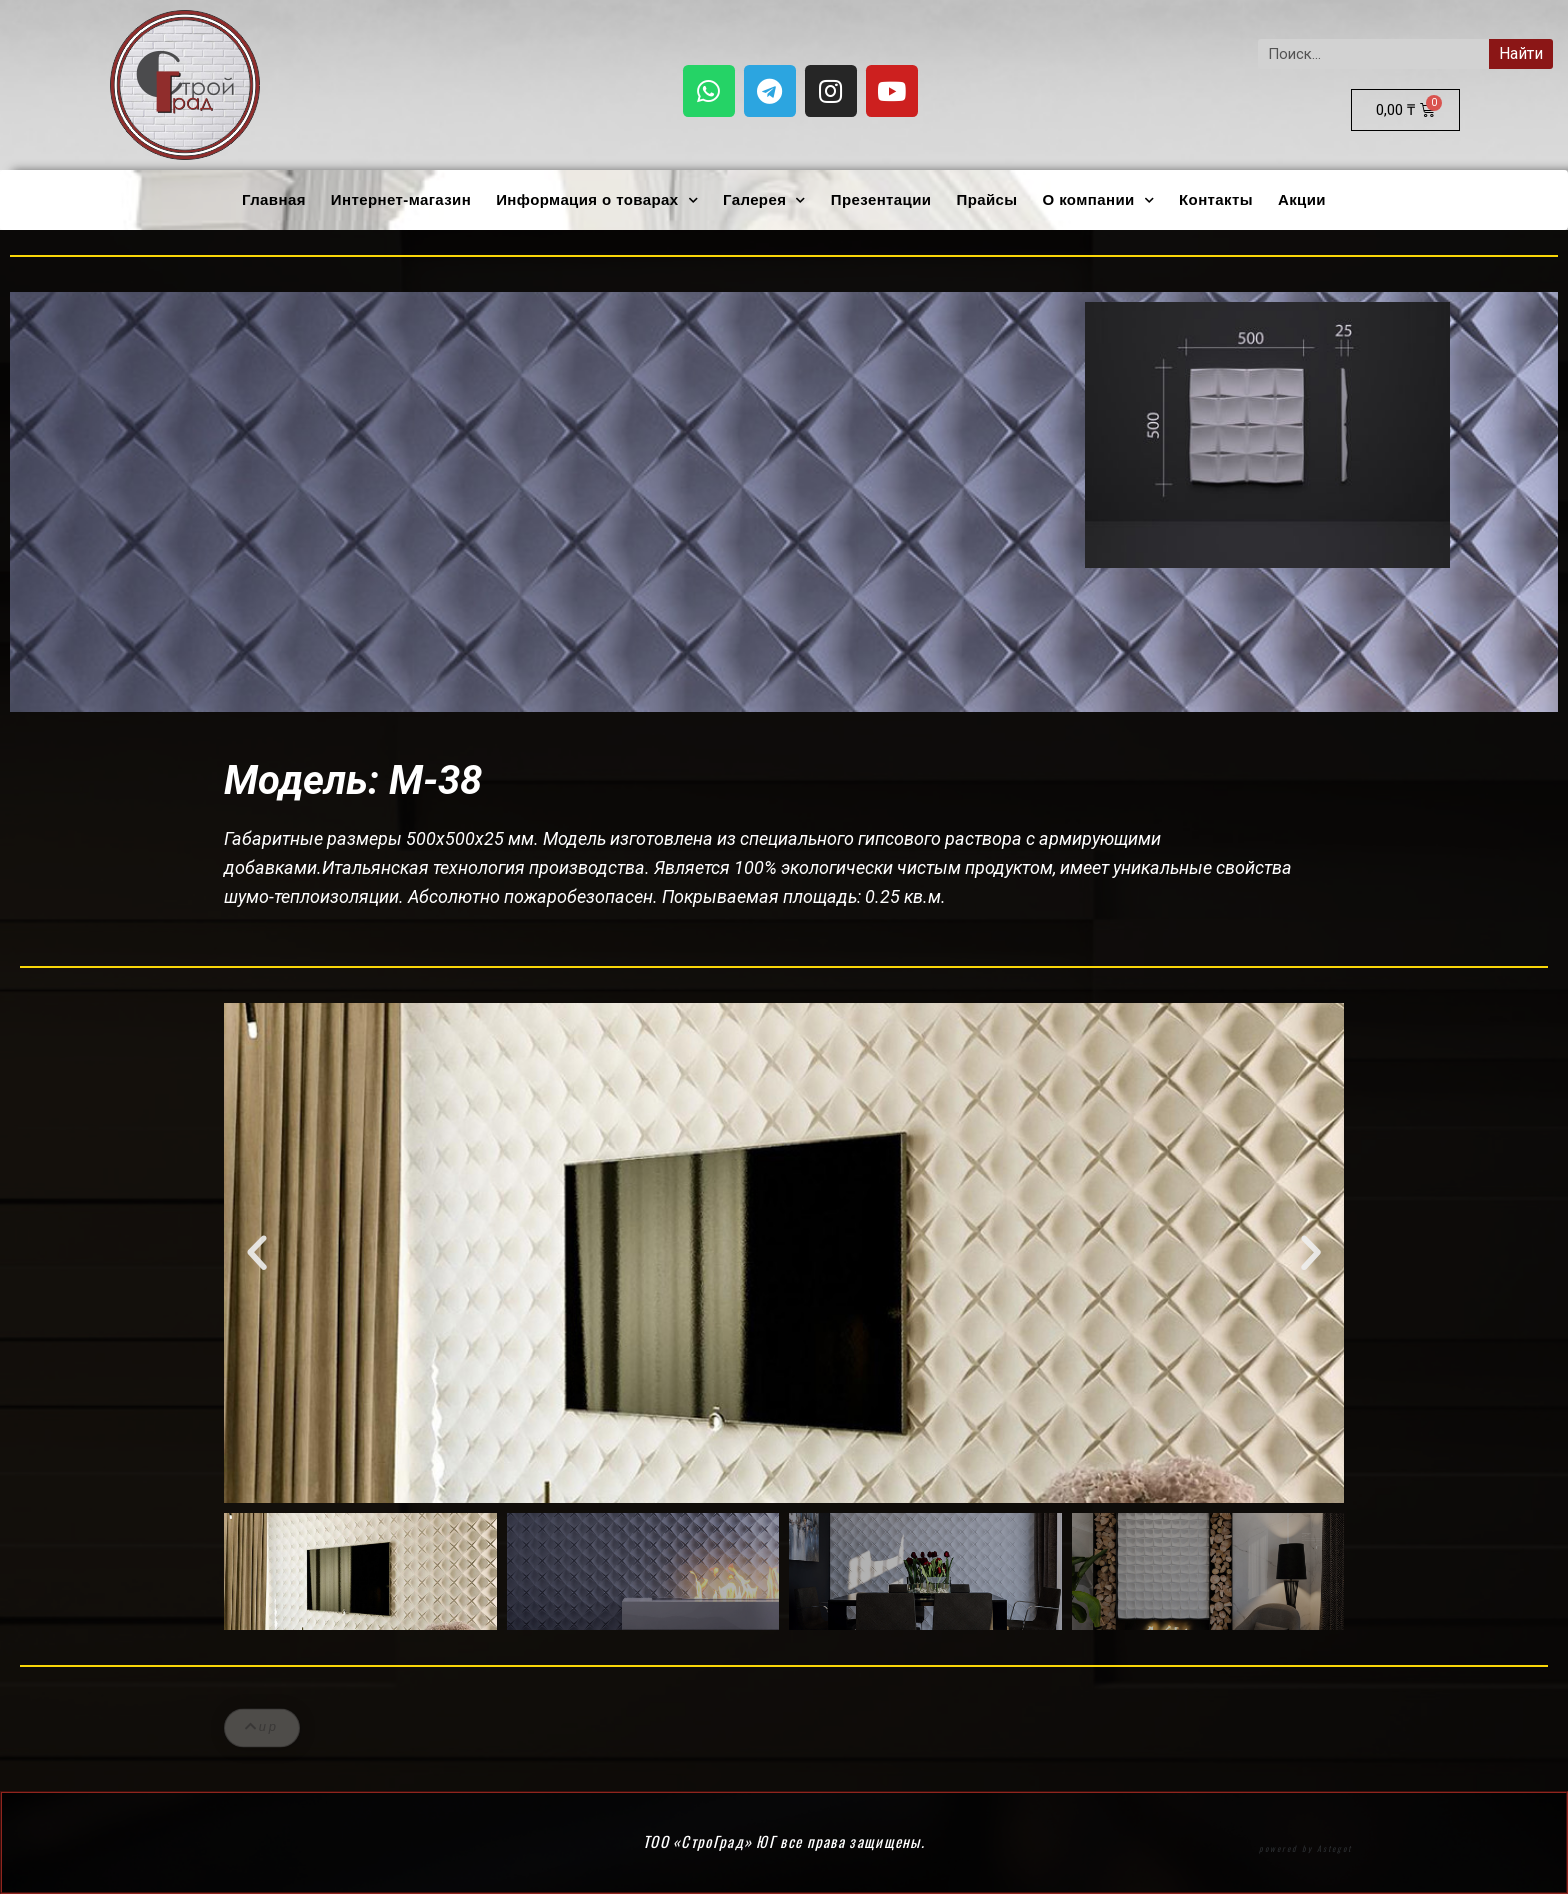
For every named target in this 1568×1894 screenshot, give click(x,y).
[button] (257, 1253)
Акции (1302, 199)
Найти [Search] (1521, 53)
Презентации (881, 199)
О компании (1099, 200)
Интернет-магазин (401, 199)
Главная (274, 199)
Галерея (764, 200)
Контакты (1216, 199)
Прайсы (986, 199)
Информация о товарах (597, 200)
